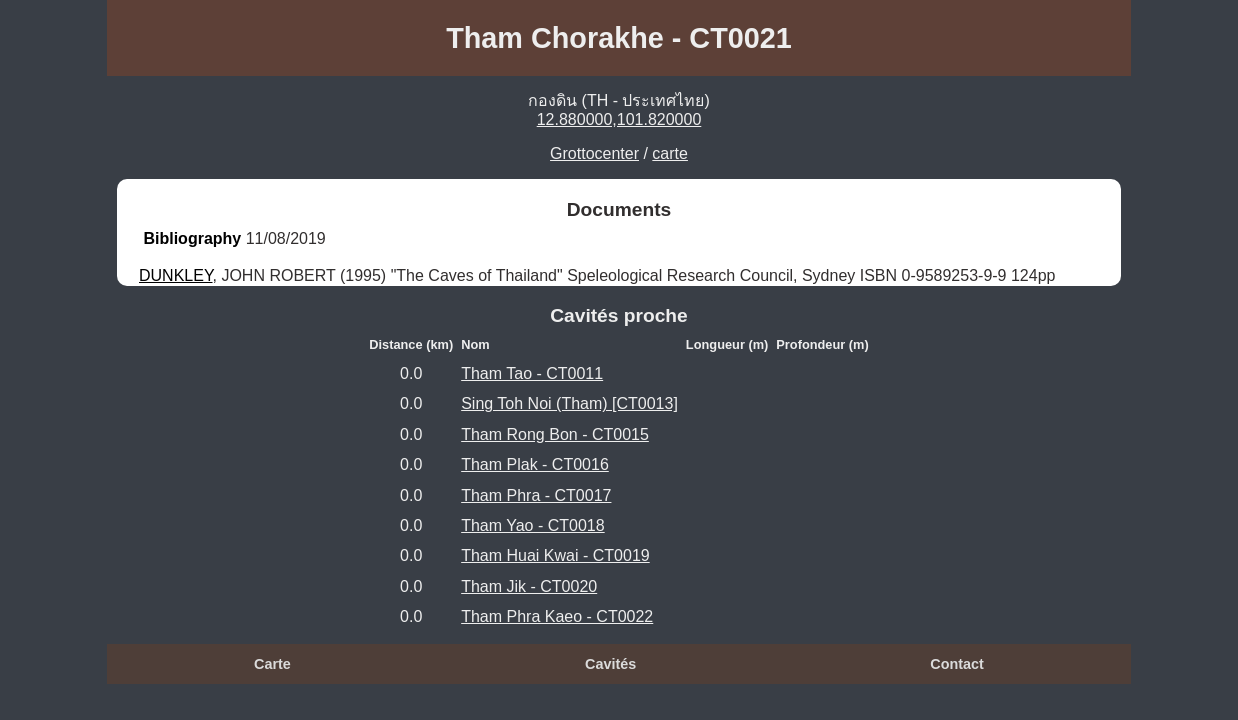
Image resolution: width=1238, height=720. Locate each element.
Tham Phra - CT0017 (536, 495)
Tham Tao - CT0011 (532, 373)
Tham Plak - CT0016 (535, 464)
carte (670, 153)
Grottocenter (594, 153)
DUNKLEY (176, 275)
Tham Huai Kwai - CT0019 (555, 555)
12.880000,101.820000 (619, 119)
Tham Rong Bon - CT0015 (555, 434)
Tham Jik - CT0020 (529, 586)
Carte (272, 664)
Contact (957, 664)
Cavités (610, 664)
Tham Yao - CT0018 (532, 525)
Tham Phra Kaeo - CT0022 (557, 616)
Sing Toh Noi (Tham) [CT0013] (569, 403)
